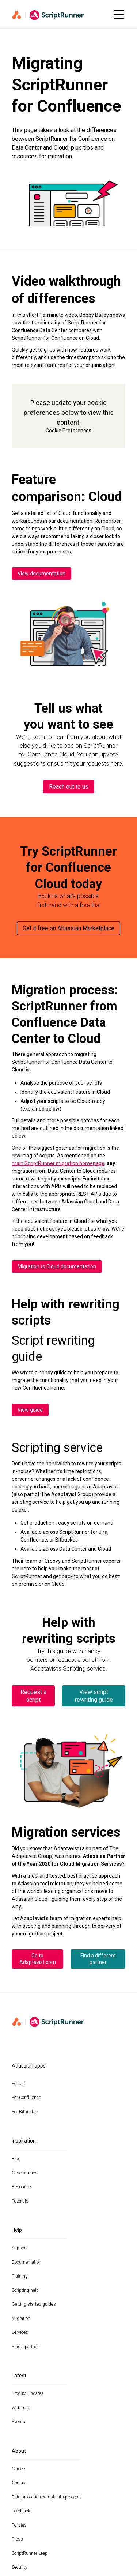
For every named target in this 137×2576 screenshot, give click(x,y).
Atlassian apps (29, 2066)
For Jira (19, 2083)
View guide (30, 1410)
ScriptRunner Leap (29, 2553)
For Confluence (26, 2097)
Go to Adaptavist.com (37, 1959)
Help (17, 2230)
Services (20, 2332)
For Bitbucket (25, 2111)
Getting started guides (34, 2304)
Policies (19, 2525)
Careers (19, 2468)
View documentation (41, 574)
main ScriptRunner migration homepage (58, 1163)
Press (17, 2539)
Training (20, 2276)
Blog (16, 2158)
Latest (19, 2375)
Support (19, 2247)
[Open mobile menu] (118, 14)
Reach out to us (68, 786)
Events (18, 2421)
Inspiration (24, 2141)
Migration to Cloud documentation (57, 1266)
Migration (21, 2318)
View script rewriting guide (94, 1696)
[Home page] (58, 14)
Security (19, 2567)
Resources (22, 2186)
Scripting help (25, 2290)
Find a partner (25, 2346)
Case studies (25, 2172)
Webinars (21, 2407)
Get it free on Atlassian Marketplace (68, 928)
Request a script (33, 1696)
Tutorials (20, 2201)
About (19, 2451)
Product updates (28, 2393)
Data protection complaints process (46, 2497)
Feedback (21, 2510)
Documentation (26, 2262)
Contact (19, 2482)
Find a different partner (98, 1959)
